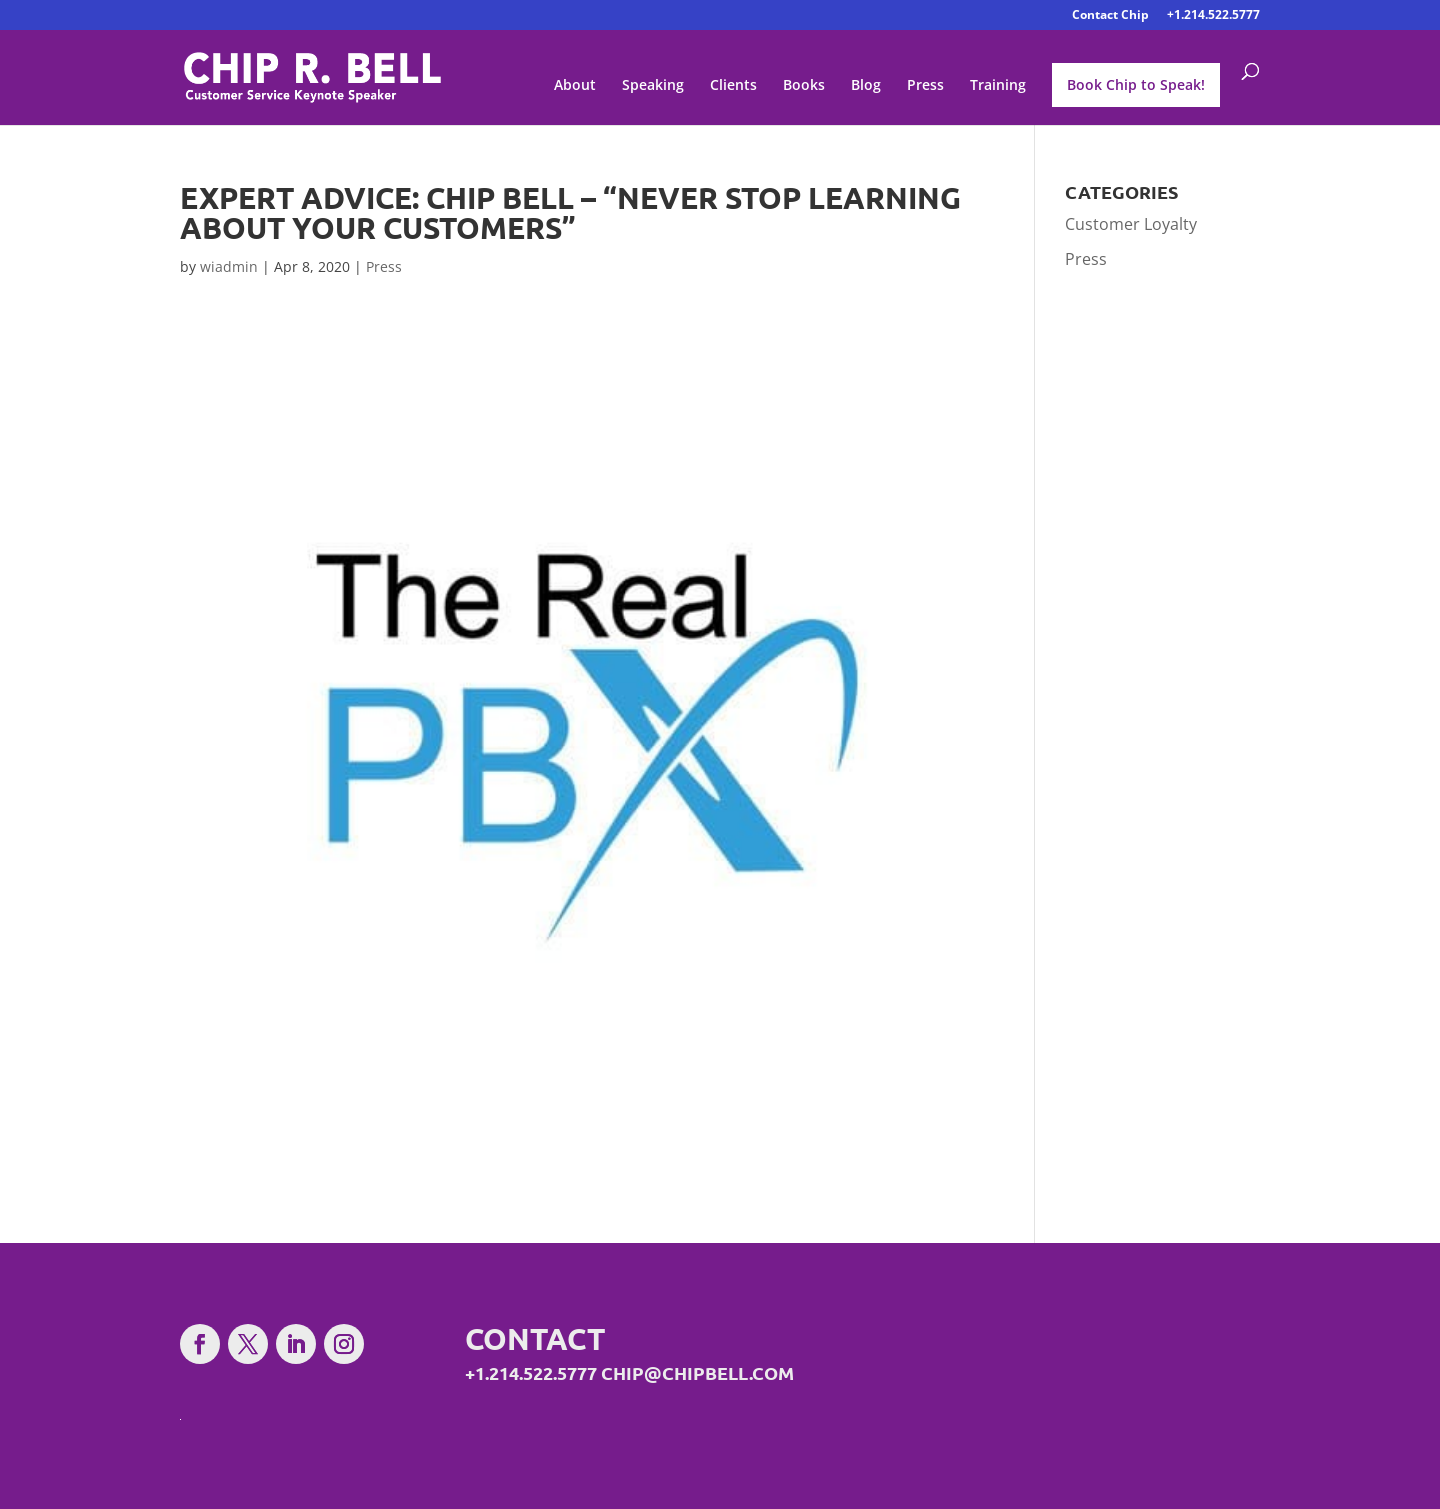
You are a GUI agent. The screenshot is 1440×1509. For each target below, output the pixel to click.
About (575, 86)
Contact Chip (1110, 16)
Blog (866, 86)
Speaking (653, 86)
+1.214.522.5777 (1213, 16)
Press (925, 86)
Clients (733, 86)
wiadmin (229, 266)
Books (804, 86)
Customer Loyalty (1131, 224)
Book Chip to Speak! (1136, 84)
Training (998, 86)
